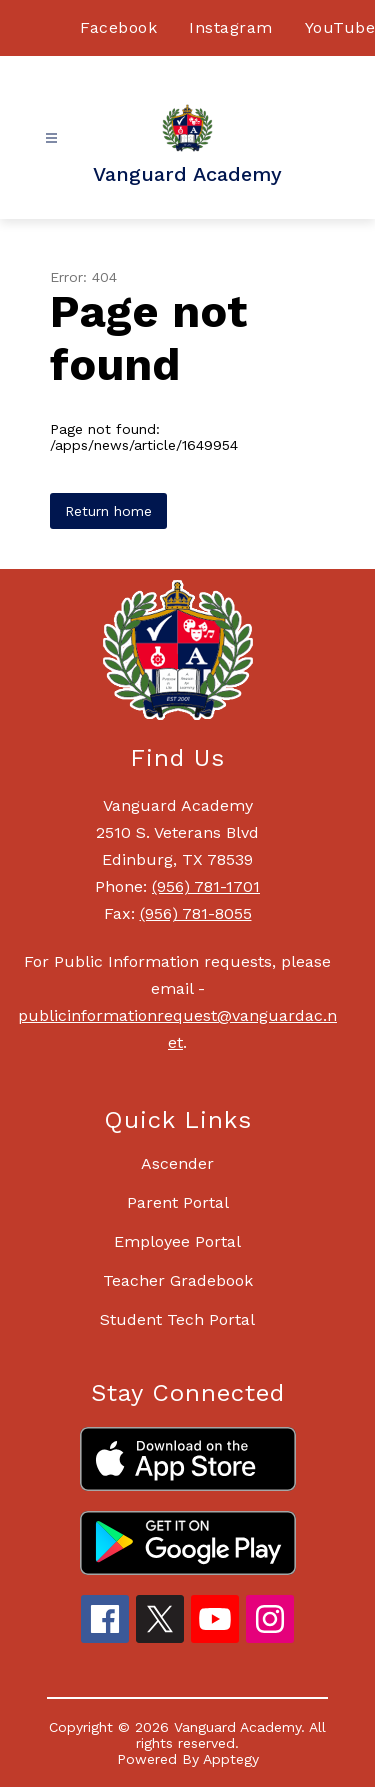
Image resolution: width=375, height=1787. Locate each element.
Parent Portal (178, 1202)
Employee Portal (177, 1241)
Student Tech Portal (177, 1319)
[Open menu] (51, 138)
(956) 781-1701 (206, 886)
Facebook (118, 27)
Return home (108, 511)
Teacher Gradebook (178, 1280)
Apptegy (231, 1759)
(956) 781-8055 (196, 913)
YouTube (340, 27)
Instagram (231, 27)
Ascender (177, 1163)
